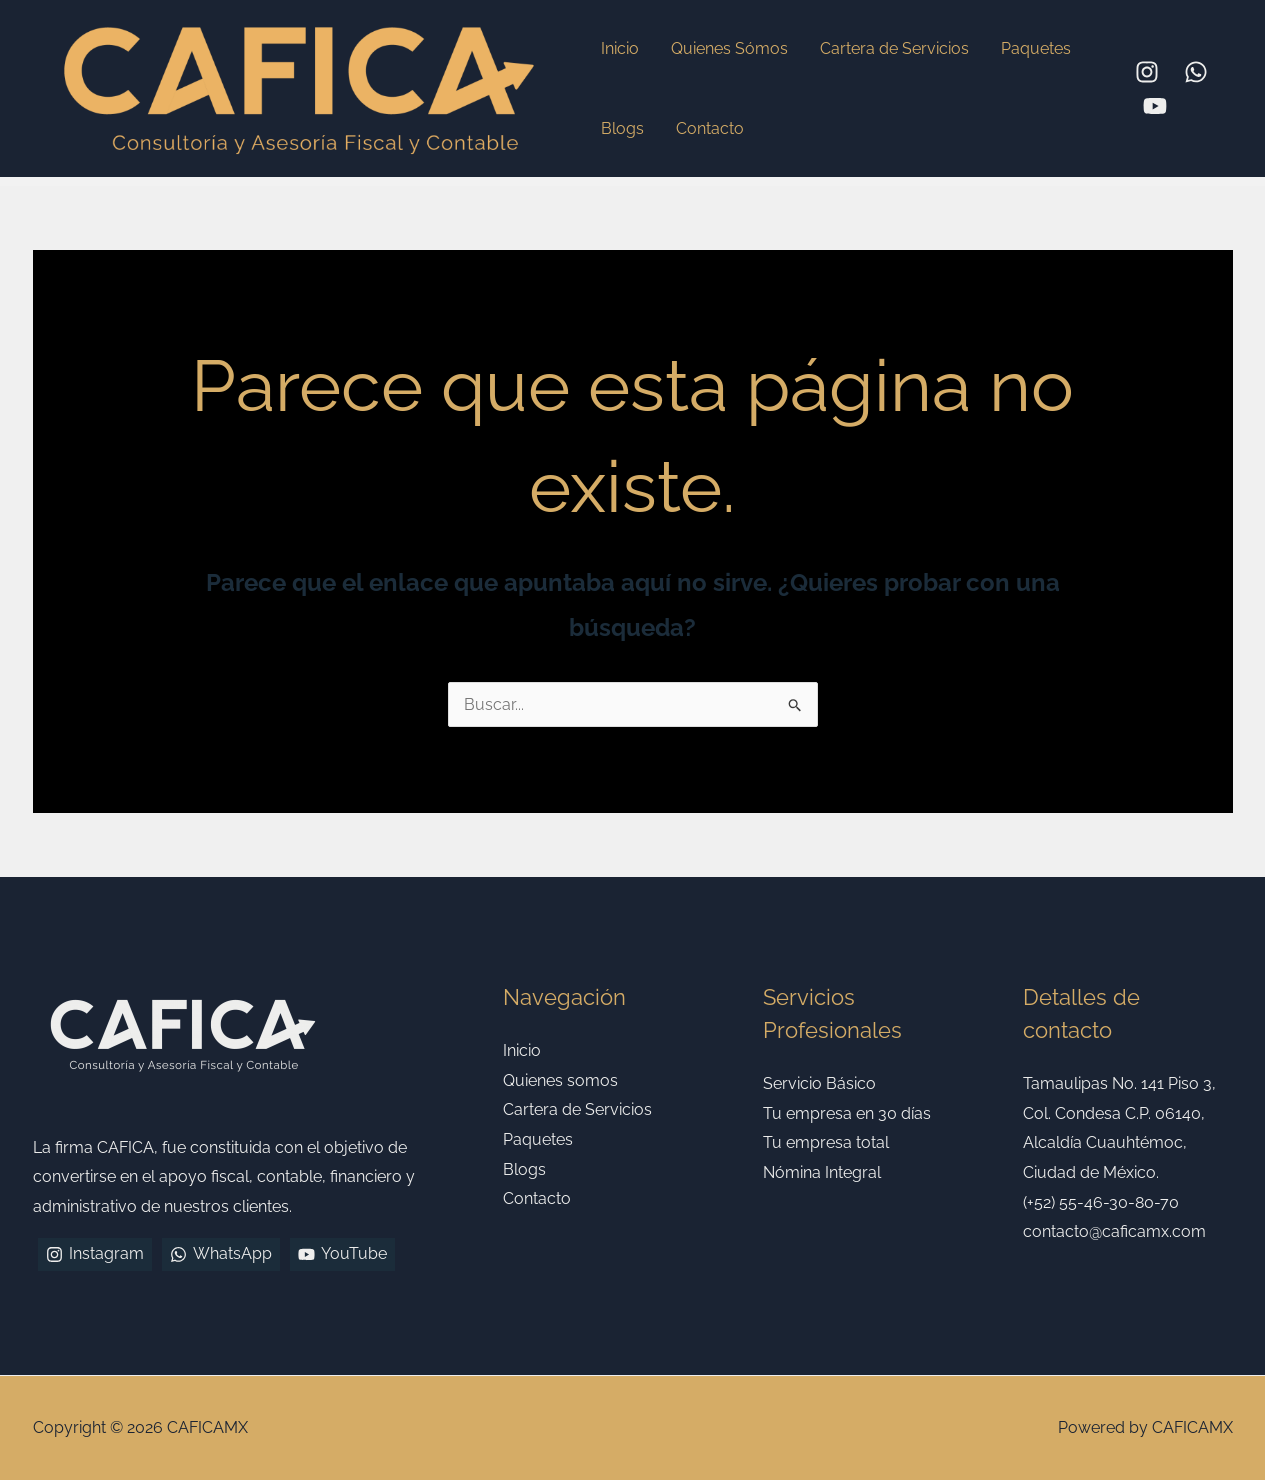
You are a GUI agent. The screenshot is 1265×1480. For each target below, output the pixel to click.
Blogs (622, 128)
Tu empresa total (826, 1142)
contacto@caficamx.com (1114, 1231)
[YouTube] (1155, 106)
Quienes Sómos (729, 48)
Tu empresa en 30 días (847, 1113)
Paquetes (1036, 48)
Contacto (710, 128)
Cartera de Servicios (894, 48)
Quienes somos (560, 1080)
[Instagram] (1147, 72)
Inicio (620, 48)
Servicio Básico (819, 1083)
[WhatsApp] (1196, 72)
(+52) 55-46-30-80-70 (1101, 1202)
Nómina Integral (822, 1172)
